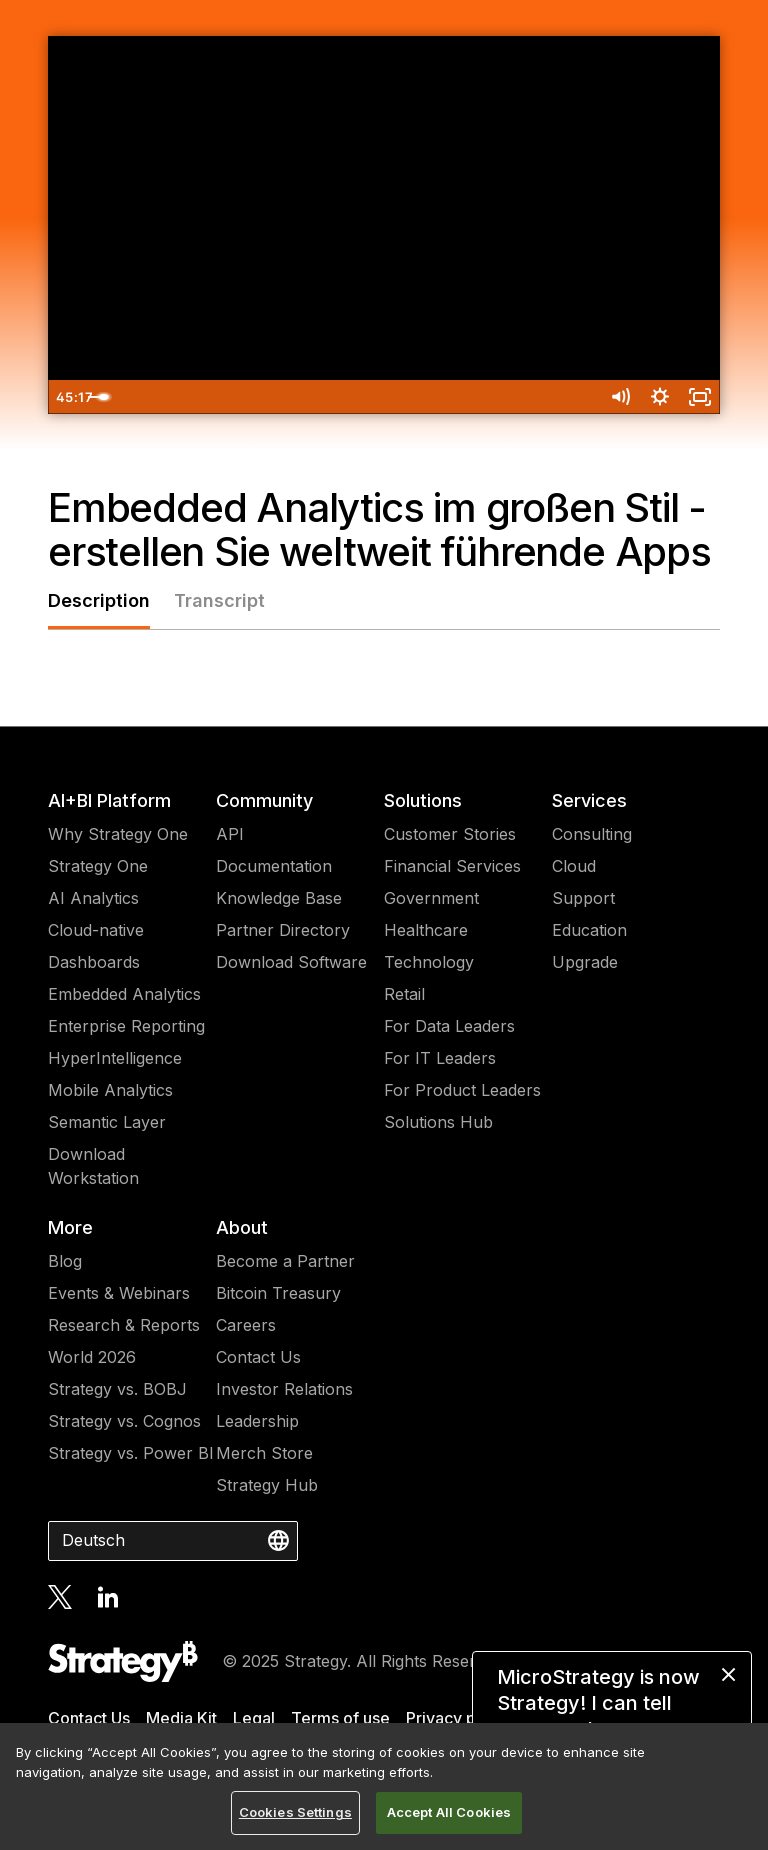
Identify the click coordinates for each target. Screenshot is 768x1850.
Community (264, 800)
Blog (65, 1261)
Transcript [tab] (219, 600)
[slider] (365, 397)
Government (431, 898)
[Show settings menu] (660, 397)
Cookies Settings (295, 1812)
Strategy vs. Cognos (124, 1421)
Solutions (423, 800)
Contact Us (258, 1357)
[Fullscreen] (700, 397)
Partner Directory (283, 930)
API (230, 834)
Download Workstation (93, 1166)
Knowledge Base (279, 898)
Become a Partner (285, 1261)
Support (583, 898)
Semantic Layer (107, 1122)
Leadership (257, 1421)
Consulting (592, 834)
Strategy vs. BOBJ (117, 1389)
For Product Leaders (462, 1090)
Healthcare (426, 930)
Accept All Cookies (449, 1812)
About (242, 1227)
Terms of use (340, 1718)
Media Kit (181, 1718)
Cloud (574, 866)
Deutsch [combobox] (93, 1540)
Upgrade (585, 962)
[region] (384, 1786)
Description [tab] (99, 600)
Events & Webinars (119, 1293)
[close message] (728, 1674)
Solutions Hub (438, 1122)
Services (589, 800)
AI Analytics (93, 898)
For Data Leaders (449, 1026)
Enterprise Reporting (126, 1026)
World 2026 (92, 1357)
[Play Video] (68, 397)
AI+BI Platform (109, 800)
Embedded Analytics (124, 994)
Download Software (291, 962)
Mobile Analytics (110, 1090)
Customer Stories (450, 834)
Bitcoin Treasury (278, 1293)
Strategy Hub (267, 1485)
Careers (246, 1325)
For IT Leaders (440, 1058)
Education (589, 930)
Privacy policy (459, 1718)
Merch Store (264, 1453)
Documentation (274, 866)
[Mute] (620, 397)
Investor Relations (284, 1389)
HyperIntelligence (115, 1058)
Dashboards (94, 962)
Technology (429, 962)
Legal (254, 1718)
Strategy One (98, 866)
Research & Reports (124, 1325)
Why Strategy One (118, 834)
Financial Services (452, 866)
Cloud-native (96, 930)
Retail (404, 994)
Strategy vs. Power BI (131, 1453)
